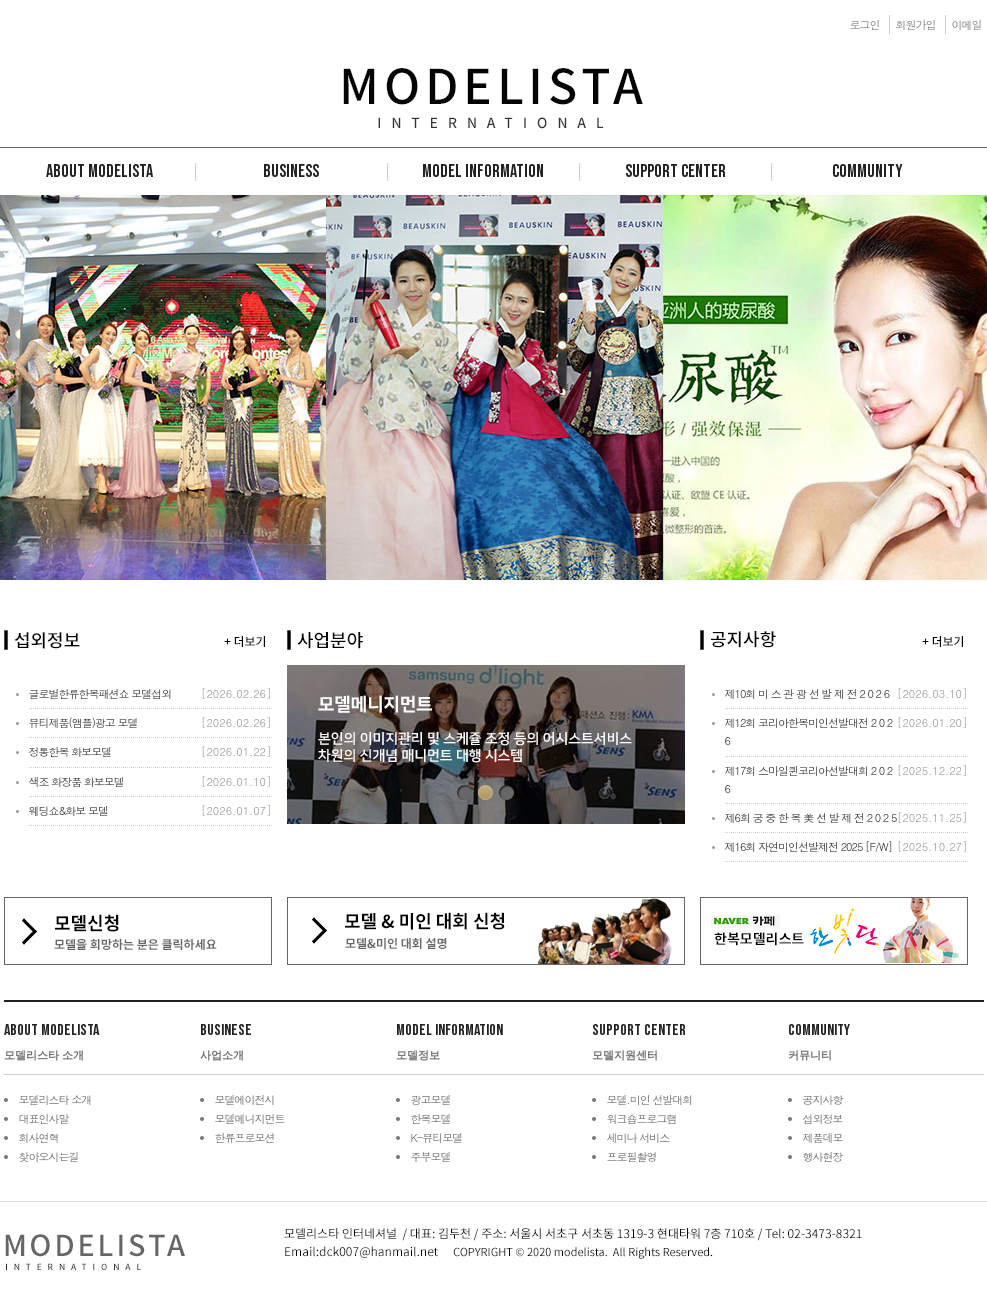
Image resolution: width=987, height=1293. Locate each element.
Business (291, 172)
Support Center (675, 172)
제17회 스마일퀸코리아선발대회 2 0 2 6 (809, 779)
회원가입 (916, 24)
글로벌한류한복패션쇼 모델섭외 (100, 693)
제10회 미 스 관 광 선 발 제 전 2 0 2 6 (807, 693)
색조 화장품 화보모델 (76, 781)
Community (867, 172)
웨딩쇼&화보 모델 (68, 810)
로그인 (865, 24)
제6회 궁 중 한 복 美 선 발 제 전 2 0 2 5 (811, 817)
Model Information (483, 172)
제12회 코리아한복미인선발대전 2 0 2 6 (809, 731)
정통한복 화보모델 (70, 751)
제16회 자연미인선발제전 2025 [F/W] (809, 846)
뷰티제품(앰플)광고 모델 (83, 722)
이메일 (967, 24)
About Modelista (99, 172)
